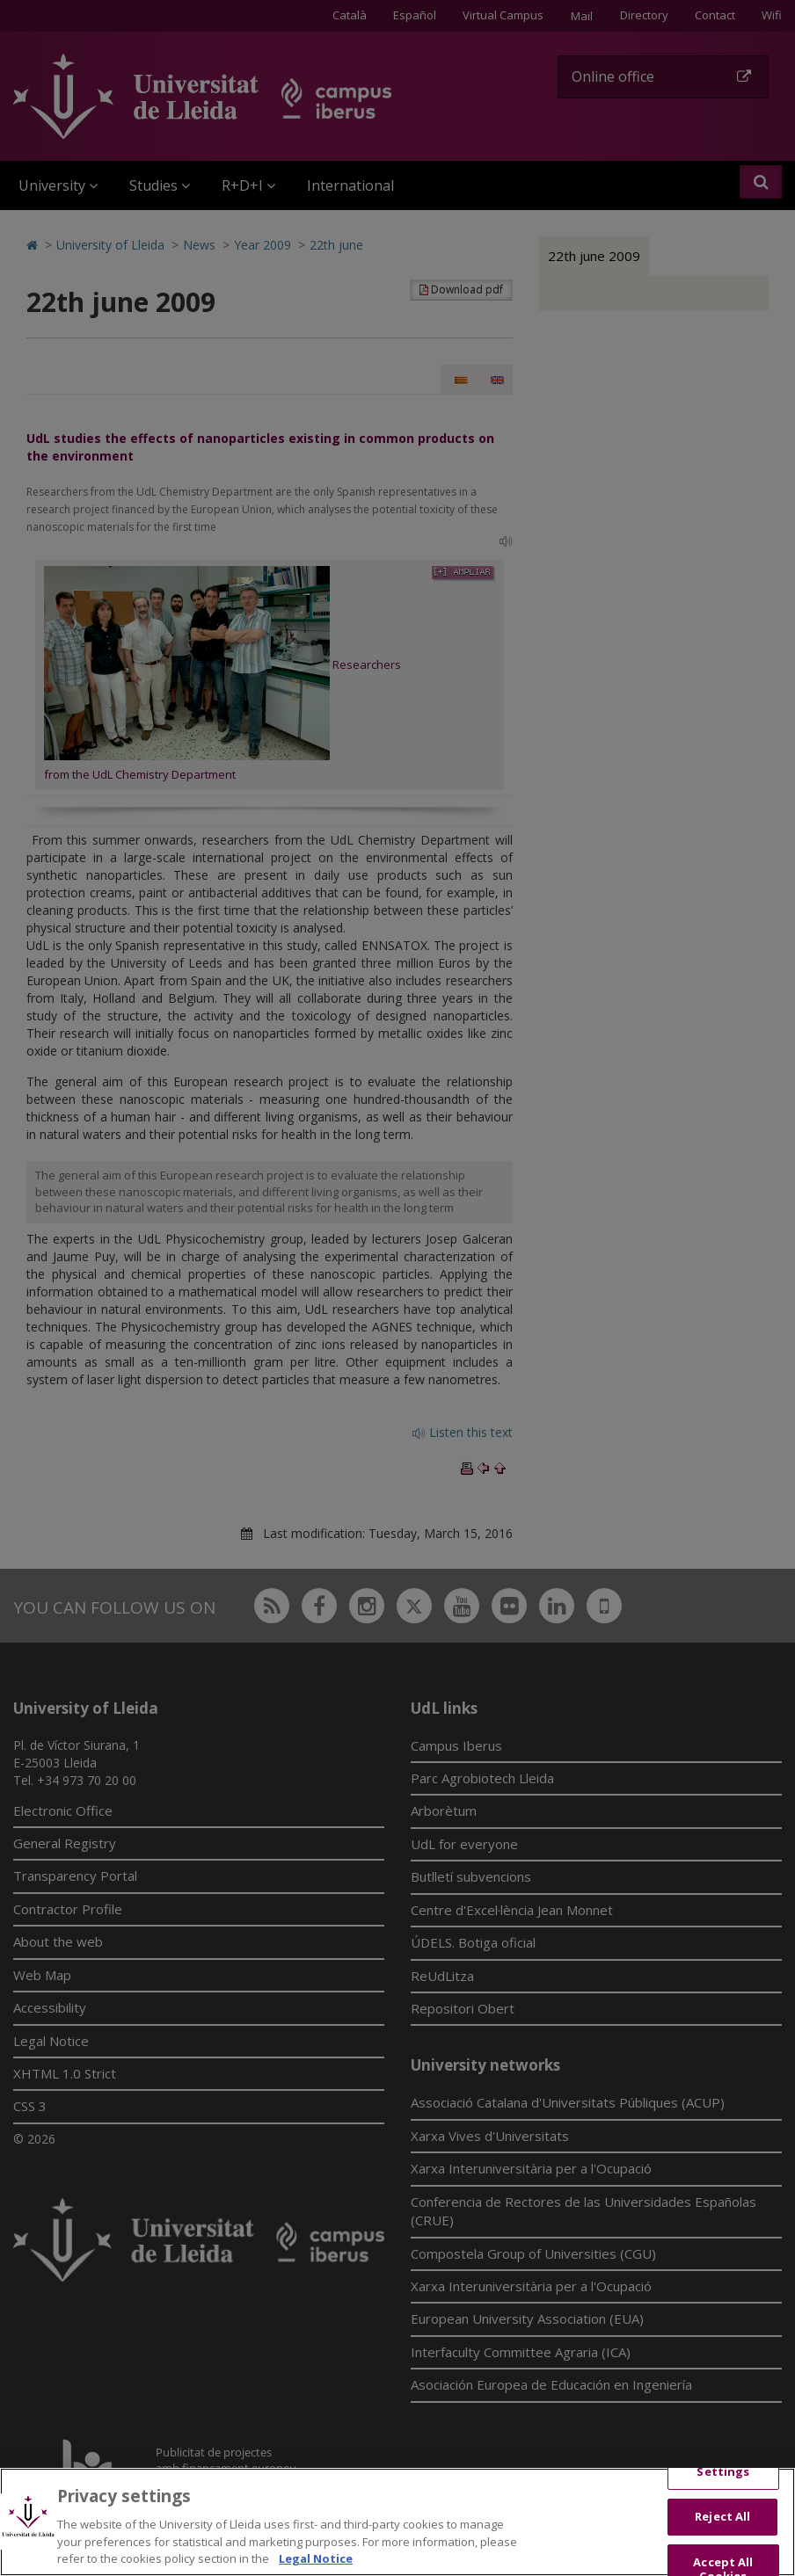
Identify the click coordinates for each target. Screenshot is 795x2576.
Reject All (722, 2530)
